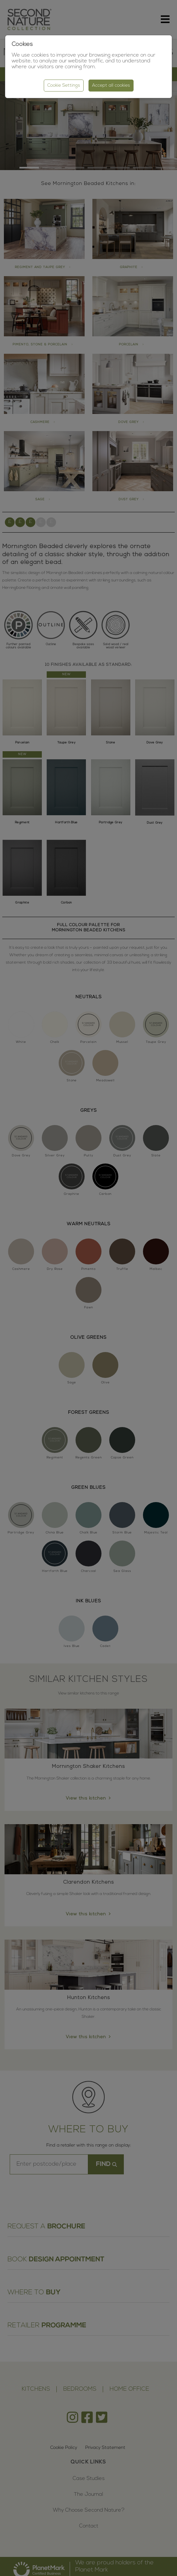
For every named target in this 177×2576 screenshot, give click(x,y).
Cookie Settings (63, 85)
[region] (88, 1288)
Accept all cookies (111, 85)
